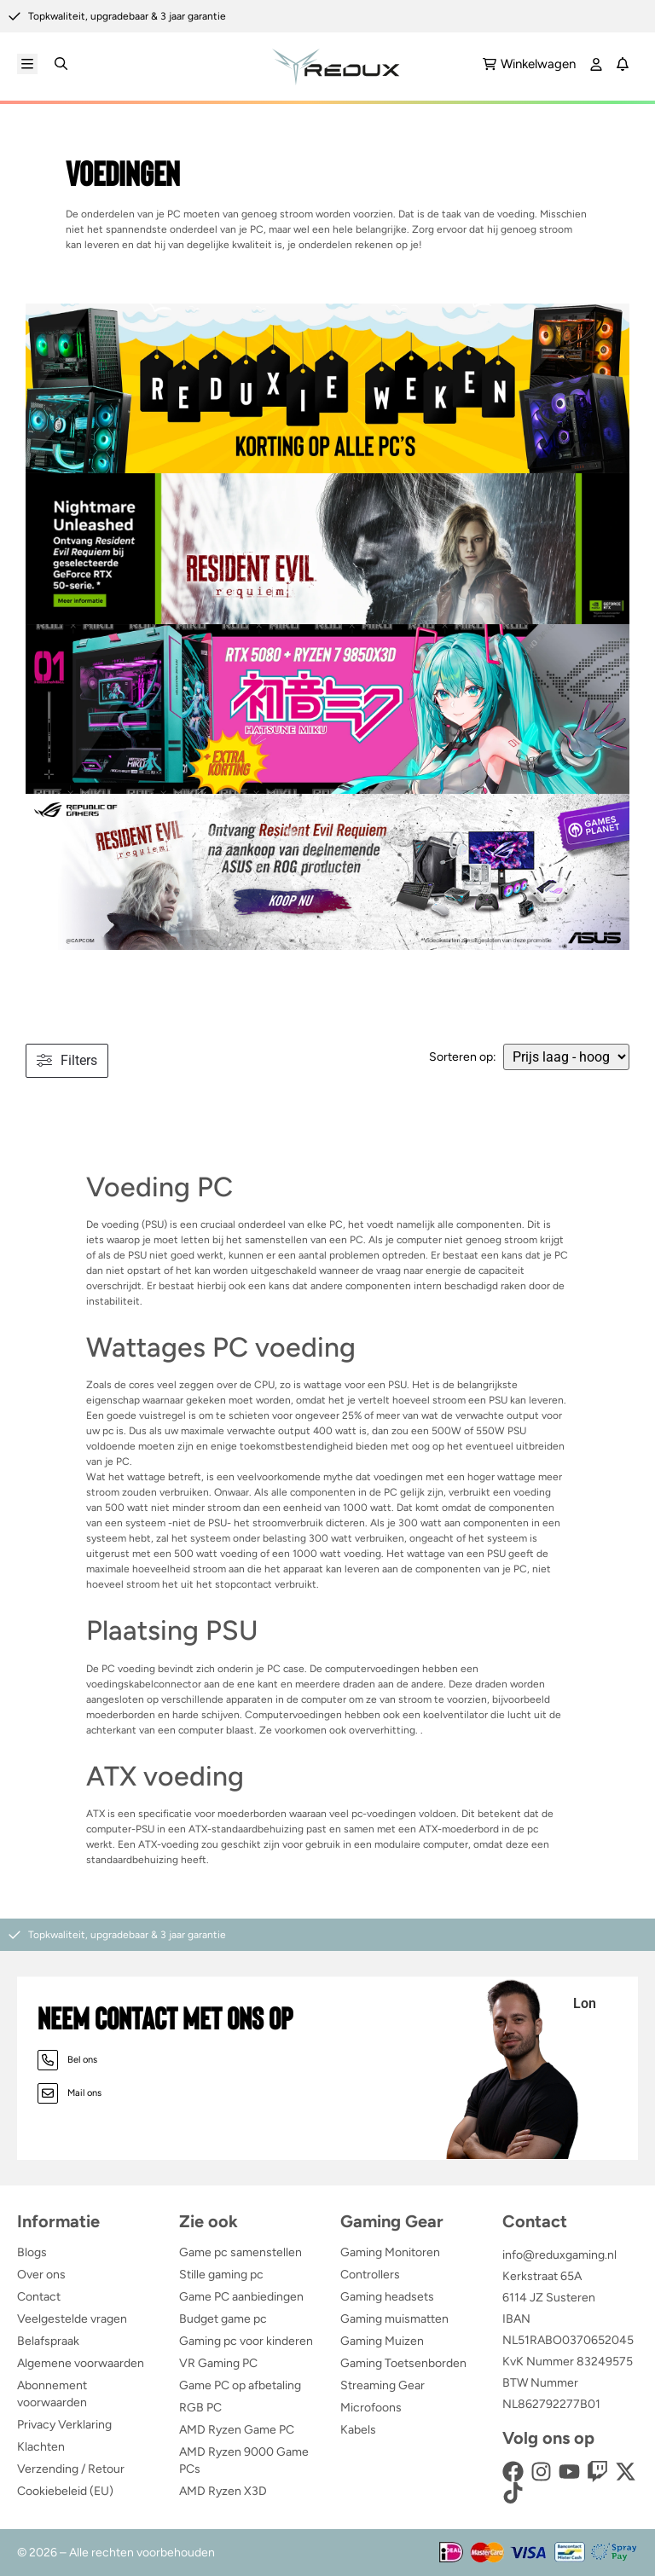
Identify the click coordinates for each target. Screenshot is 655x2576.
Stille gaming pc (221, 2274)
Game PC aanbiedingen (241, 2296)
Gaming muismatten (394, 2319)
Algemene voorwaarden (80, 2363)
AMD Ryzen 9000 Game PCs (244, 2460)
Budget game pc (223, 2319)
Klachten (41, 2447)
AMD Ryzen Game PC (236, 2430)
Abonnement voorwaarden (52, 2394)
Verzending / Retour (71, 2469)
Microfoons (371, 2407)
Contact (39, 2296)
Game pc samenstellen (240, 2252)
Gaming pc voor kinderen (246, 2341)
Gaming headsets (387, 2296)
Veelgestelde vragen (72, 2319)
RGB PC (200, 2407)
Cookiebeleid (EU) (65, 2491)
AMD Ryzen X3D (223, 2491)
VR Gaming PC (218, 2363)
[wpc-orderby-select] (566, 1057)
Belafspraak (48, 2341)
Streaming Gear (382, 2385)
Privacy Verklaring (64, 2424)
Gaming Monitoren (390, 2252)
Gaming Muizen (382, 2341)
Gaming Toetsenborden (403, 2363)
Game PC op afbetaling (240, 2385)
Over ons (41, 2274)
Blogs (32, 2252)
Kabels (358, 2430)
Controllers (370, 2274)
